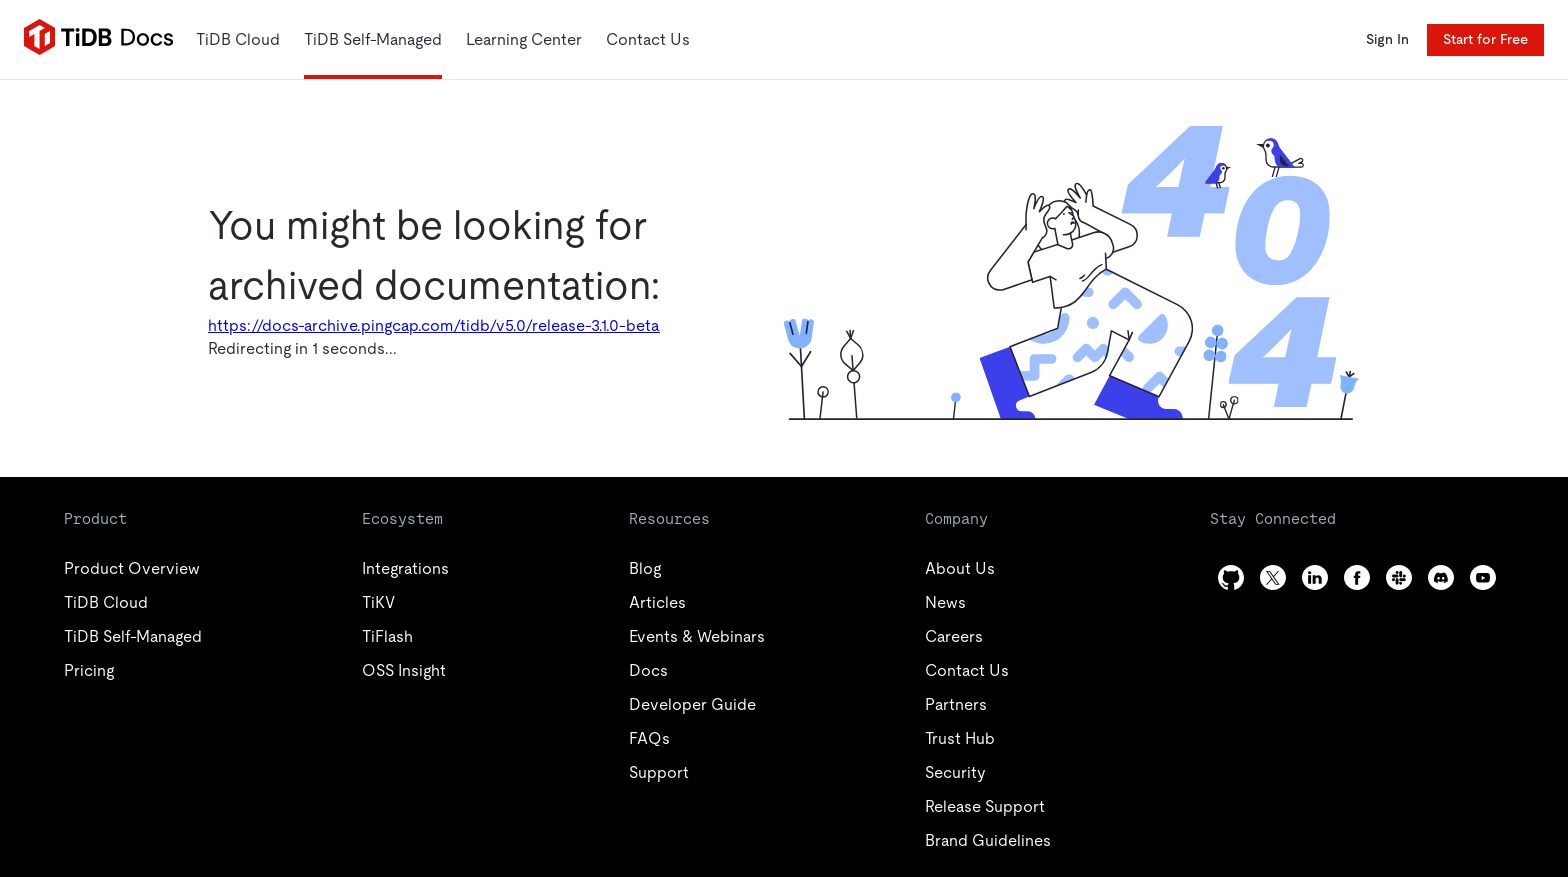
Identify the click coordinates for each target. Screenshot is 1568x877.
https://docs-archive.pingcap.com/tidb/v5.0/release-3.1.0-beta (434, 325)
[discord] (1441, 577)
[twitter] (1273, 577)
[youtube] (1483, 577)
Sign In (1387, 39)
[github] (1231, 577)
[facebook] (1357, 577)
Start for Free (1485, 39)
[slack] (1399, 577)
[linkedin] (1315, 577)
